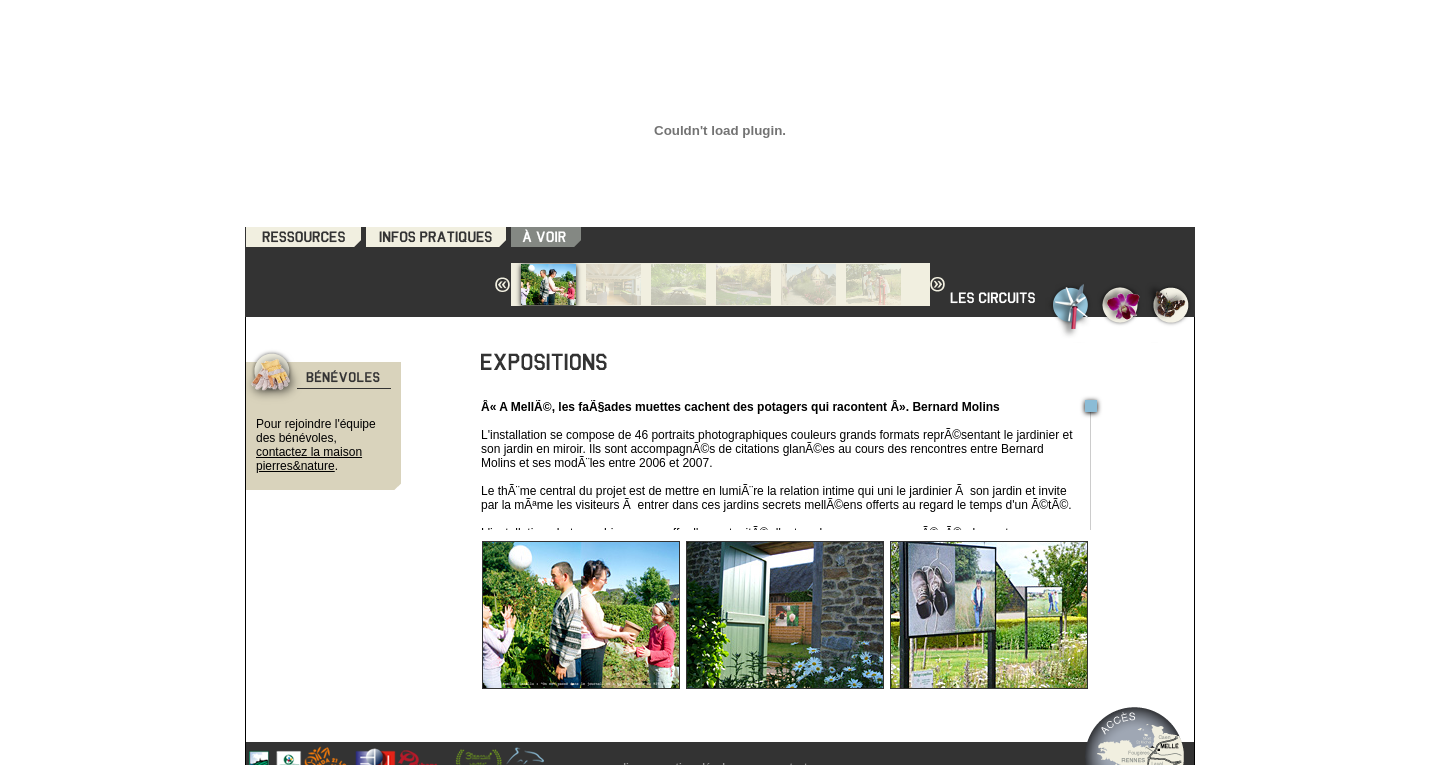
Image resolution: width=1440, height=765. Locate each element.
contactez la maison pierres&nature (309, 459)
